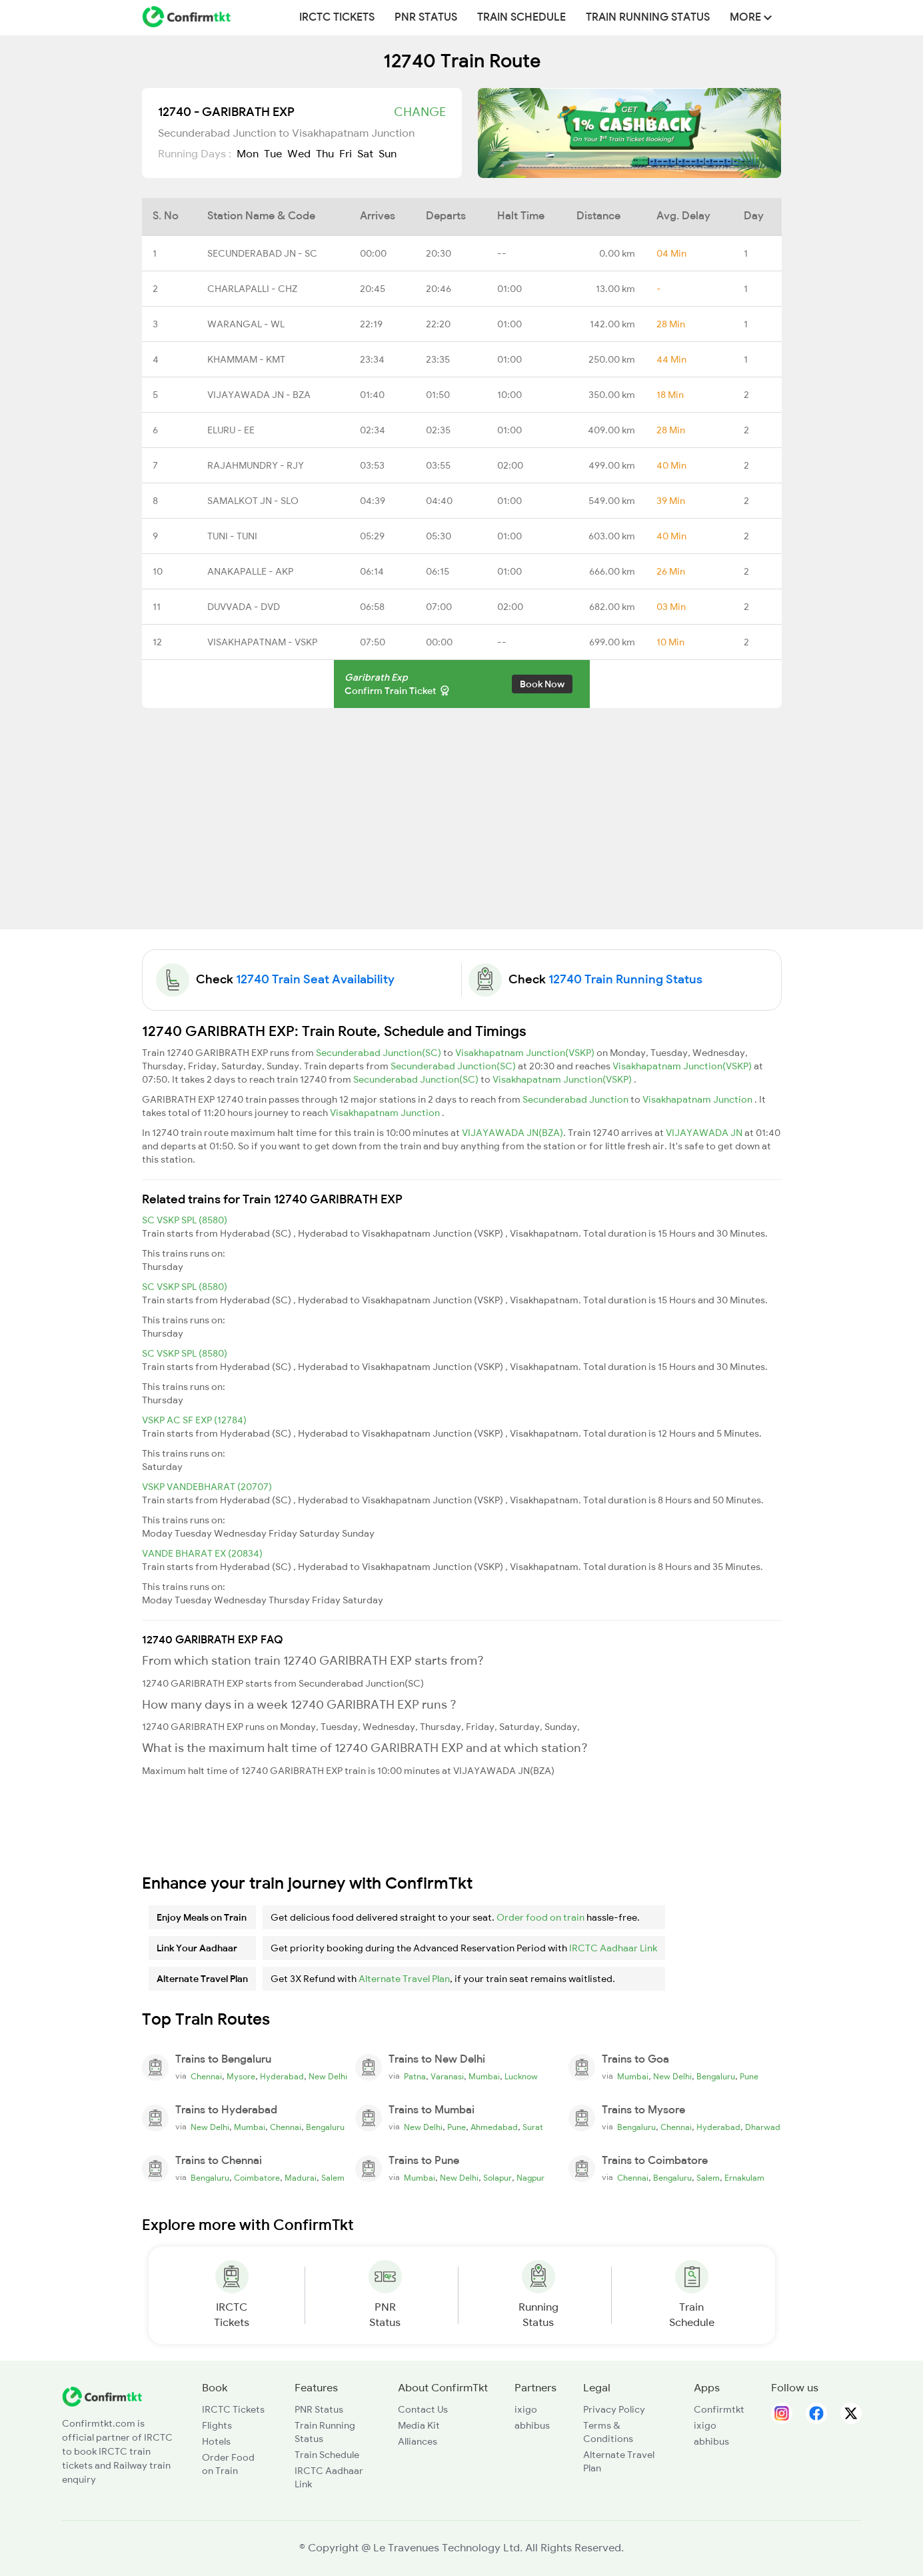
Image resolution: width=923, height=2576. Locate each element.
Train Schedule (521, 17)
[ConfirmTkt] (102, 2395)
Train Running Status (648, 17)
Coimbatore (257, 2178)
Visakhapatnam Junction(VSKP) (525, 1052)
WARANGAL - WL (246, 324)
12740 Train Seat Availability (315, 979)
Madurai (301, 2178)
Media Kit (419, 2425)
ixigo (525, 2409)
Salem (333, 2178)
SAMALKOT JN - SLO (253, 500)
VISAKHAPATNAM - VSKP (262, 642)
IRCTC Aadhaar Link (613, 1948)
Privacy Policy (614, 2409)
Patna (415, 2076)
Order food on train (540, 1917)
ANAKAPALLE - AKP (250, 571)
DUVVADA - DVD (243, 606)
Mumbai (484, 2076)
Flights (217, 2425)
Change (420, 112)
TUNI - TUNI (232, 536)
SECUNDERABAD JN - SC (262, 253)
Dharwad (762, 2127)
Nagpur (530, 2178)
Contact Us (423, 2409)
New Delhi (328, 2076)
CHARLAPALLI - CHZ (252, 288)
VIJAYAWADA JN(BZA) (512, 1132)
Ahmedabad (494, 2127)
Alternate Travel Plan (404, 1978)
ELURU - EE (231, 430)
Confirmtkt (719, 2409)
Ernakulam (744, 2178)
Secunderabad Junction (576, 1099)
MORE (751, 17)
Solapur (497, 2178)
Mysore (241, 2076)
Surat (532, 2127)
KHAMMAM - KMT (246, 359)
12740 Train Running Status (625, 979)
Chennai (206, 2076)
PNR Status (426, 17)
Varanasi (447, 2076)
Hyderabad (282, 2076)
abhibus (532, 2425)
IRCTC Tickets (337, 17)
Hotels (216, 2441)
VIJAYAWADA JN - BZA (259, 394)
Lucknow (521, 2076)
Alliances (417, 2441)
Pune (749, 2076)
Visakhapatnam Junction (698, 1099)
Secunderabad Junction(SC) (379, 1052)
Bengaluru (715, 2076)
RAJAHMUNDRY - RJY (255, 465)
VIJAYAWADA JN (705, 1132)
